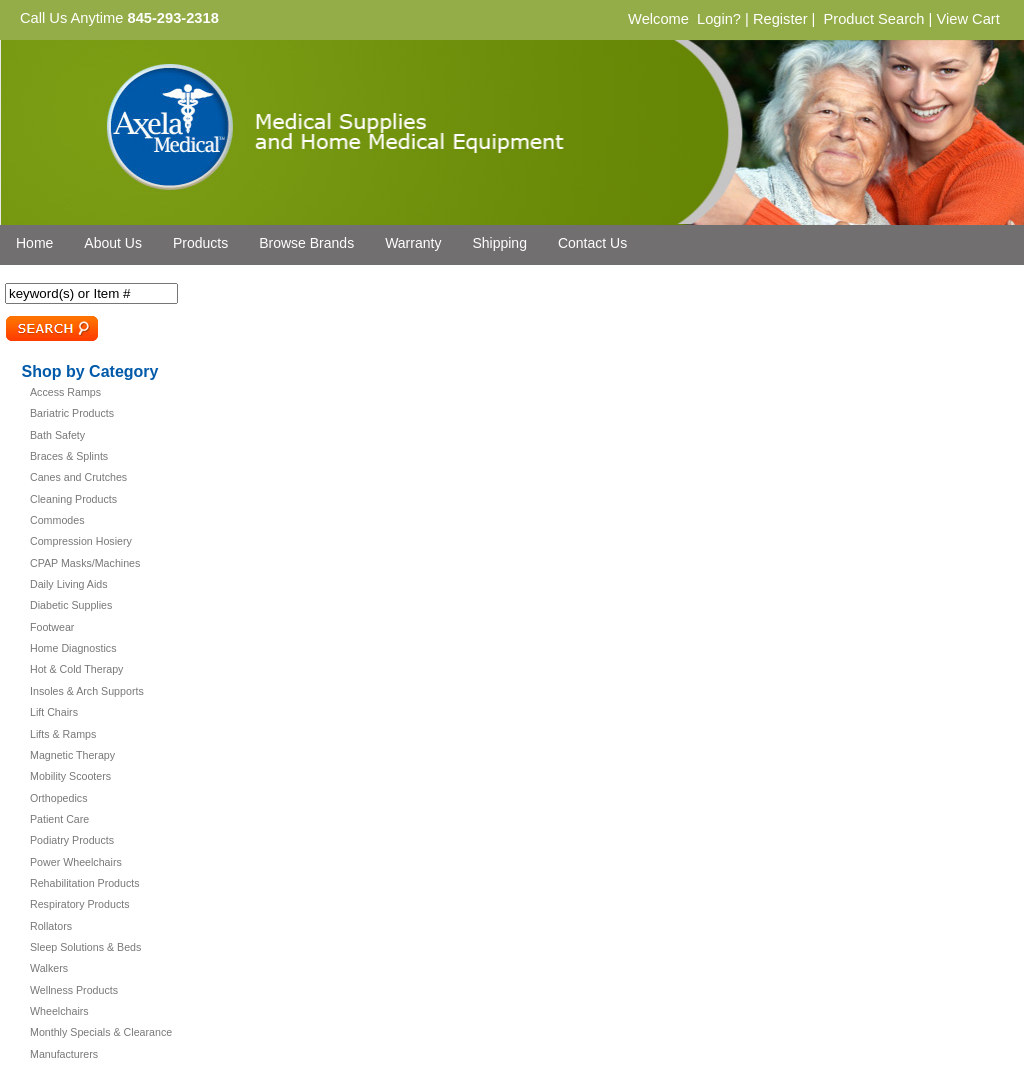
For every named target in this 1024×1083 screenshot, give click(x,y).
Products (200, 243)
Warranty (413, 243)
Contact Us (592, 243)
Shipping (499, 243)
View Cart (967, 19)
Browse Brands (306, 243)
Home (34, 243)
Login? (719, 19)
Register (780, 19)
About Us (113, 243)
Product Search (873, 19)
